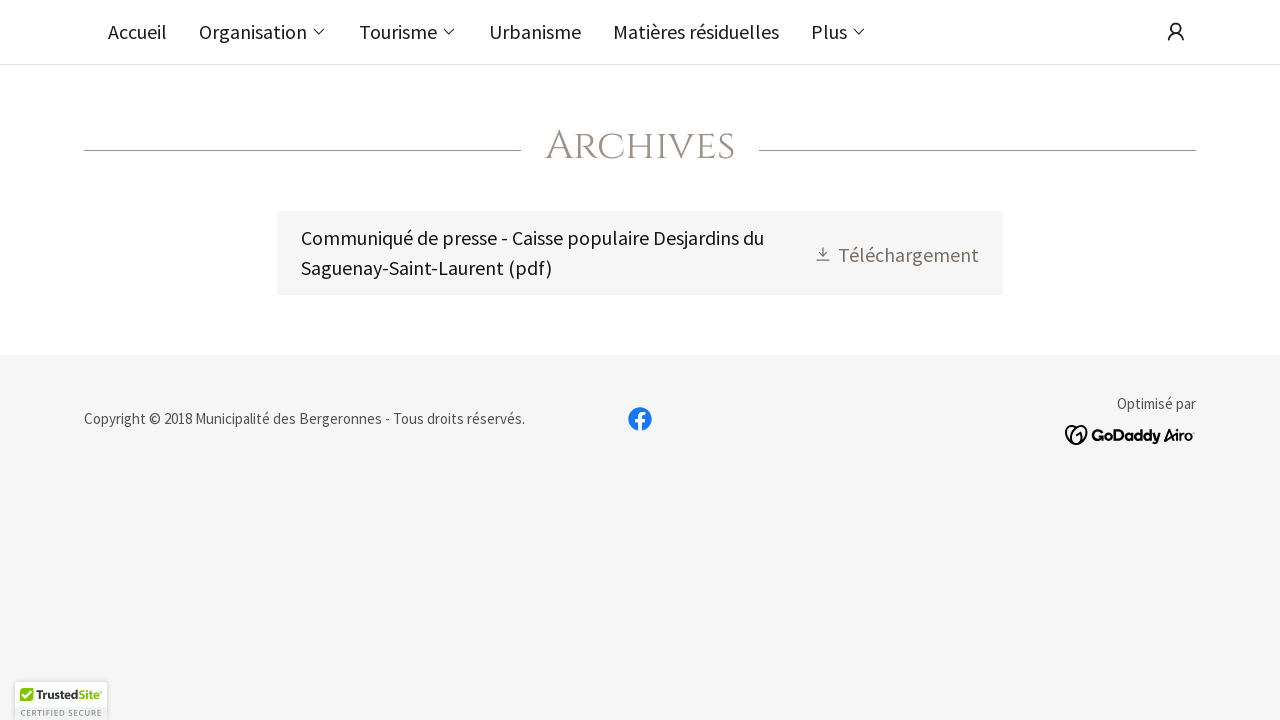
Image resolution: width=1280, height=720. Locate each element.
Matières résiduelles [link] (696, 31)
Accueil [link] (137, 31)
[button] (263, 32)
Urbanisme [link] (535, 31)
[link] (639, 253)
